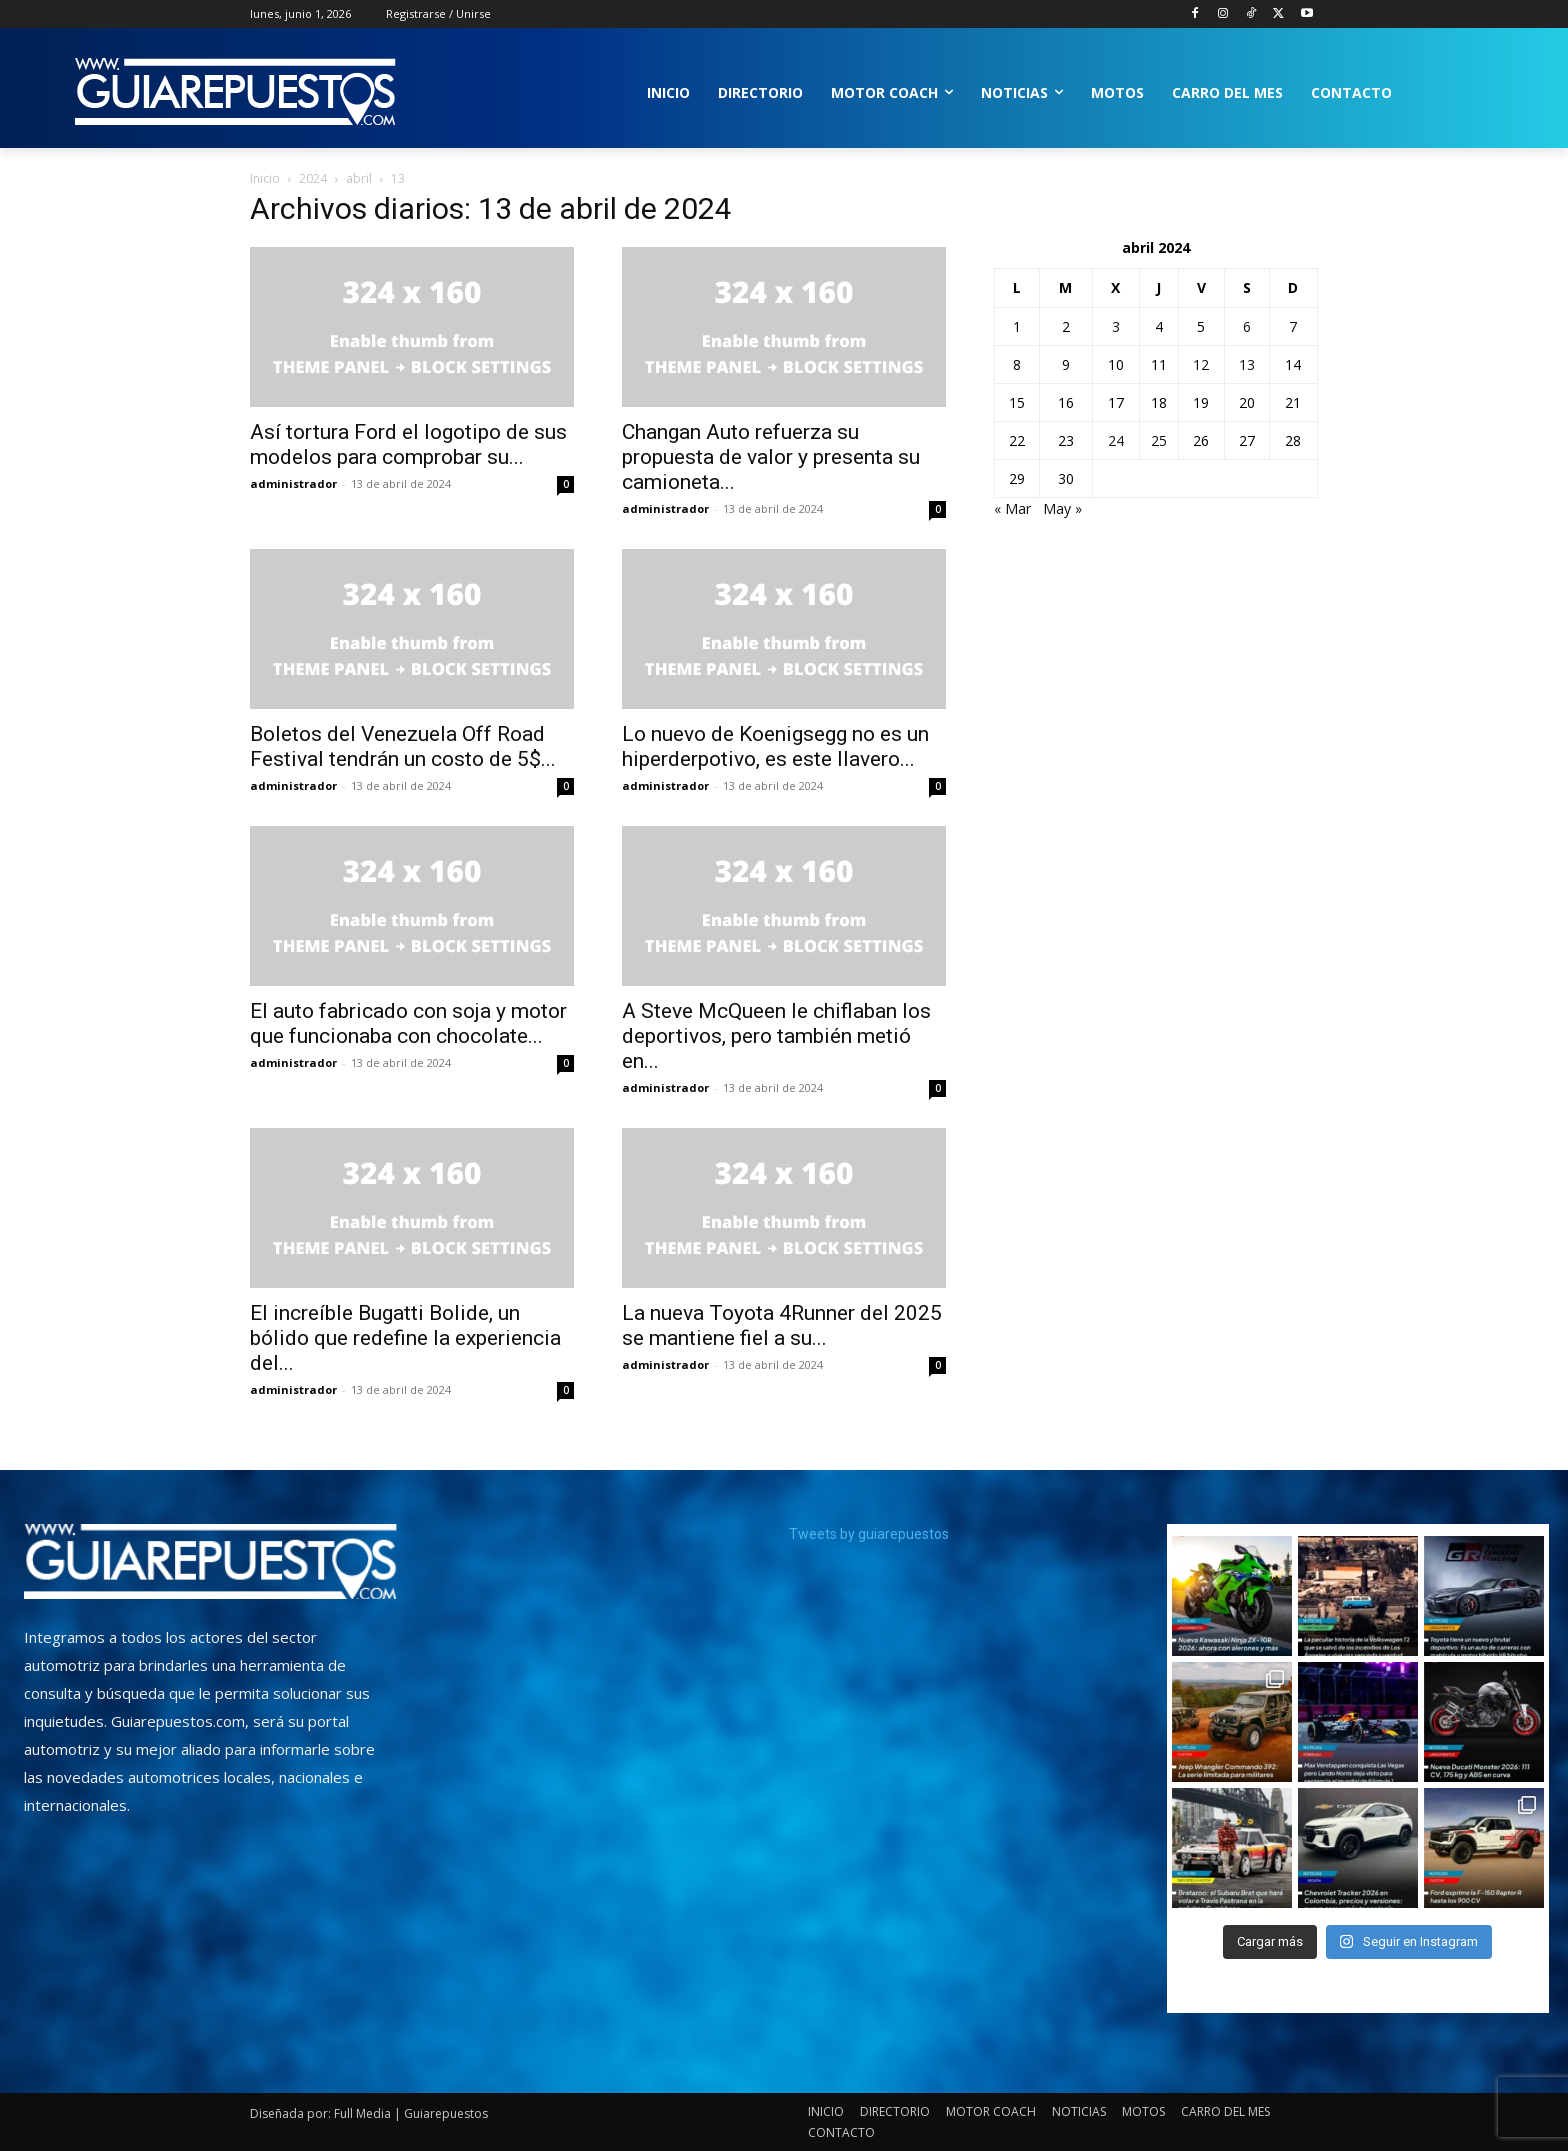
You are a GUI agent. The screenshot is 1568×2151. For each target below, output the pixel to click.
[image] (210, 1561)
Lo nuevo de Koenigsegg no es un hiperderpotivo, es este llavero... (775, 746)
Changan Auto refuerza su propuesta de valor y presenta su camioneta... (771, 457)
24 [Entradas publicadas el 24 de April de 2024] (1116, 440)
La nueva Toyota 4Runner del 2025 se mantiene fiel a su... (782, 1325)
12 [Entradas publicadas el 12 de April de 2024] (1201, 364)
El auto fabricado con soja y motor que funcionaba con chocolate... (408, 1023)
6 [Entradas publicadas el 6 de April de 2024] (1247, 326)
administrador (293, 483)
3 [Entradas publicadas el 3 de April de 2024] (1116, 326)
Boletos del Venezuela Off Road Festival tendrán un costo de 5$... (403, 746)
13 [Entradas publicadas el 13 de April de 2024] (1247, 364)
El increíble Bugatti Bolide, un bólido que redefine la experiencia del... (405, 1338)
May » (1062, 508)
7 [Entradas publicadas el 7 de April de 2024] (1293, 326)
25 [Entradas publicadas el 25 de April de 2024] (1159, 440)
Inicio (265, 178)
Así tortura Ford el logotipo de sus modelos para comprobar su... (408, 444)
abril (359, 178)
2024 (313, 178)
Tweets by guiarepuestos (869, 1534)
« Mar (1012, 508)
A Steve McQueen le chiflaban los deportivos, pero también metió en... (776, 1036)
